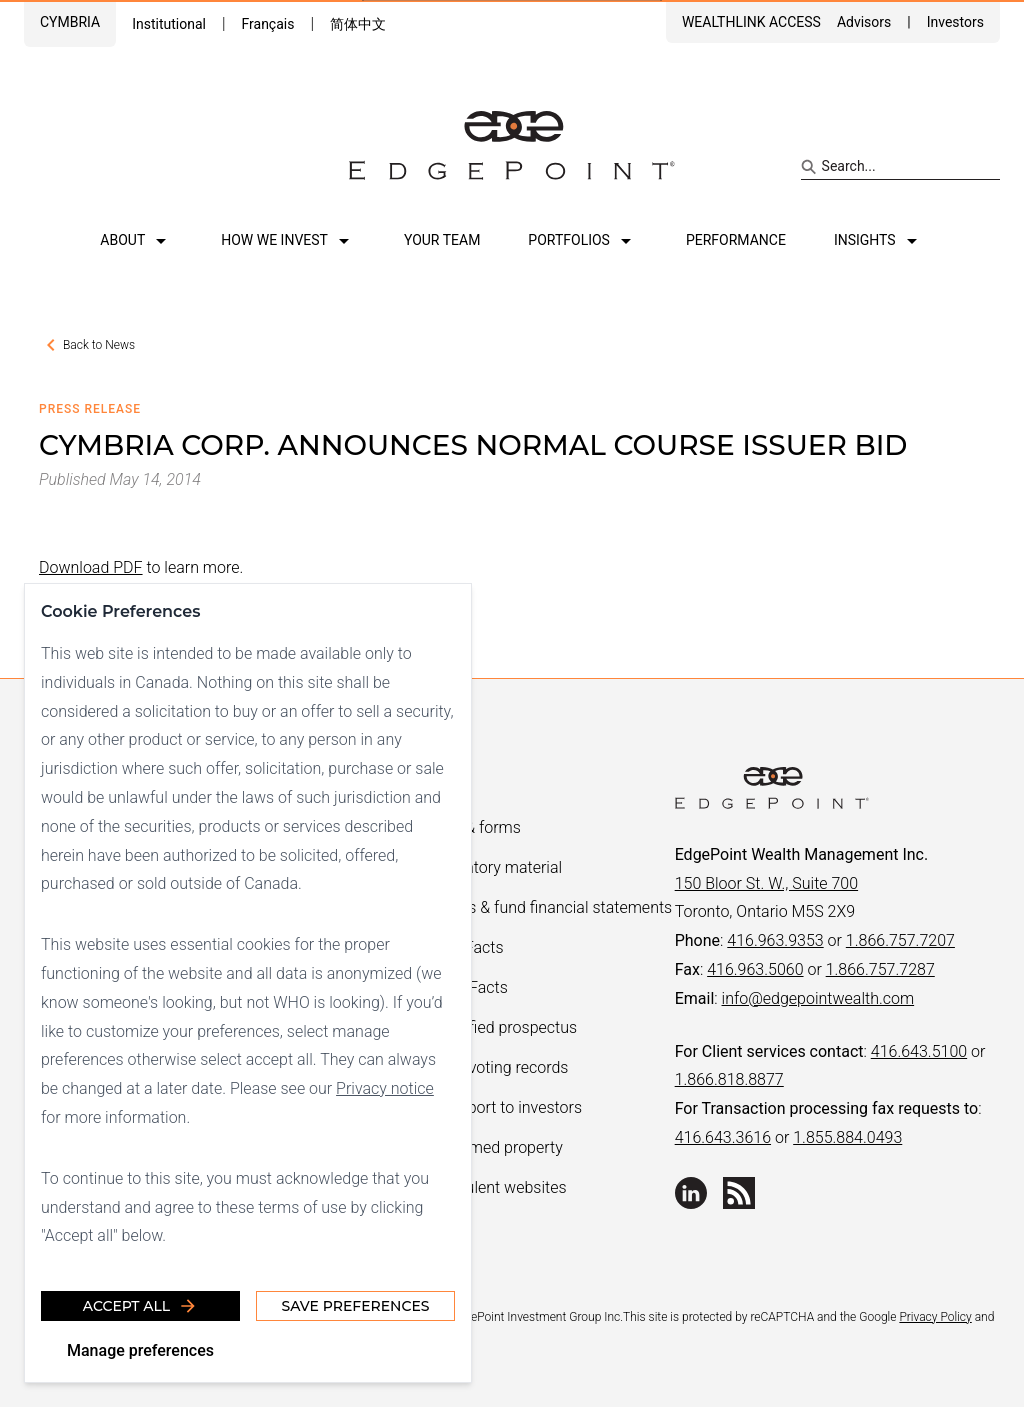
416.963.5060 (755, 969)
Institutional (169, 24)
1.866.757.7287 (880, 969)
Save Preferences (355, 1306)
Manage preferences (140, 1350)
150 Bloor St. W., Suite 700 (766, 883)
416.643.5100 (919, 1051)
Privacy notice (385, 1088)
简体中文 (358, 24)
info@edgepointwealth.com (818, 998)
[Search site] (900, 167)
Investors (955, 22)
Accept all (140, 1306)
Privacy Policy (935, 1317)
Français (267, 24)
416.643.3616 (723, 1137)
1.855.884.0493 (847, 1137)
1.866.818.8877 (729, 1079)
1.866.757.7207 (900, 940)
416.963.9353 (775, 940)
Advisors (864, 22)
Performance (736, 240)
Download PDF (91, 567)
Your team (442, 240)
